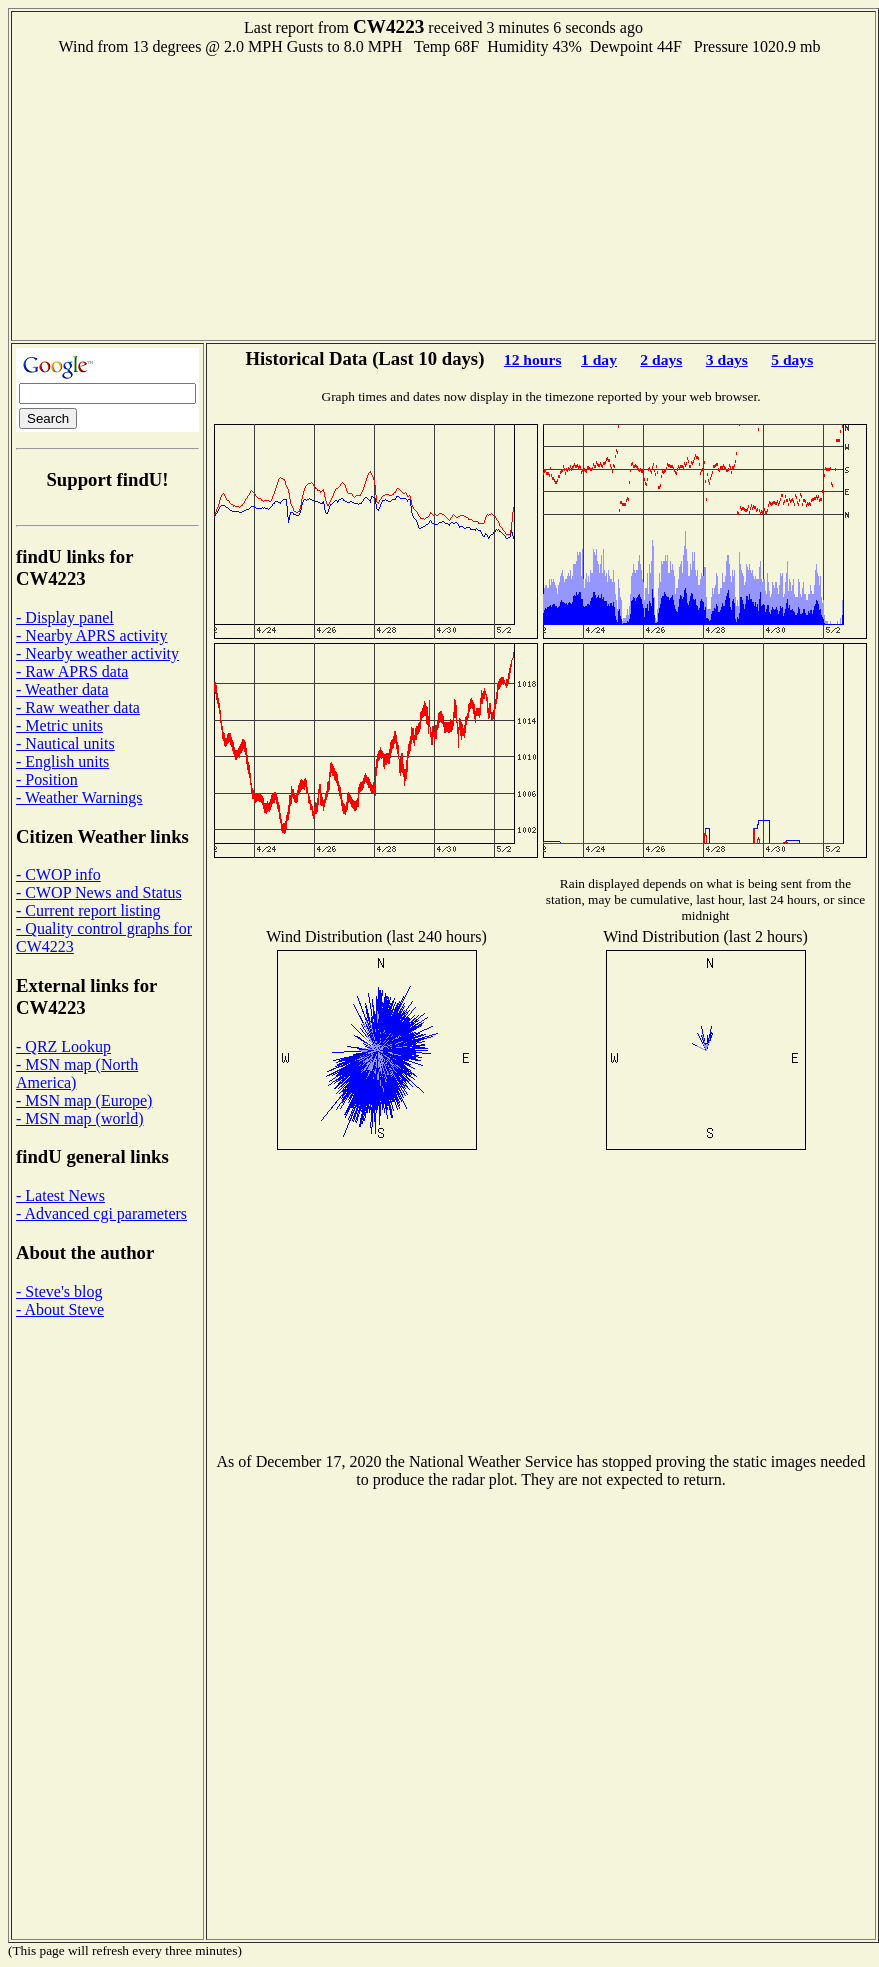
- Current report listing (88, 910)
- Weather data (62, 689)
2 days (661, 359)
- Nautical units (65, 743)
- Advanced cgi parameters (101, 1213)
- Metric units (59, 725)
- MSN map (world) (80, 1118)
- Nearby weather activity (97, 653)
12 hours (533, 359)
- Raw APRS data (72, 671)
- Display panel (65, 617)
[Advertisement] (444, 196)
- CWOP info (58, 874)
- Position (47, 779)
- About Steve (60, 1309)
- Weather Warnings (79, 797)
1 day (599, 359)
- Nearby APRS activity (92, 635)
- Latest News (60, 1195)
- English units (62, 761)
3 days (727, 359)
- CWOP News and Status (99, 892)
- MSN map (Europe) (84, 1100)
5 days (792, 359)
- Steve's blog (59, 1291)
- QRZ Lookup (63, 1046)
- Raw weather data (78, 707)
